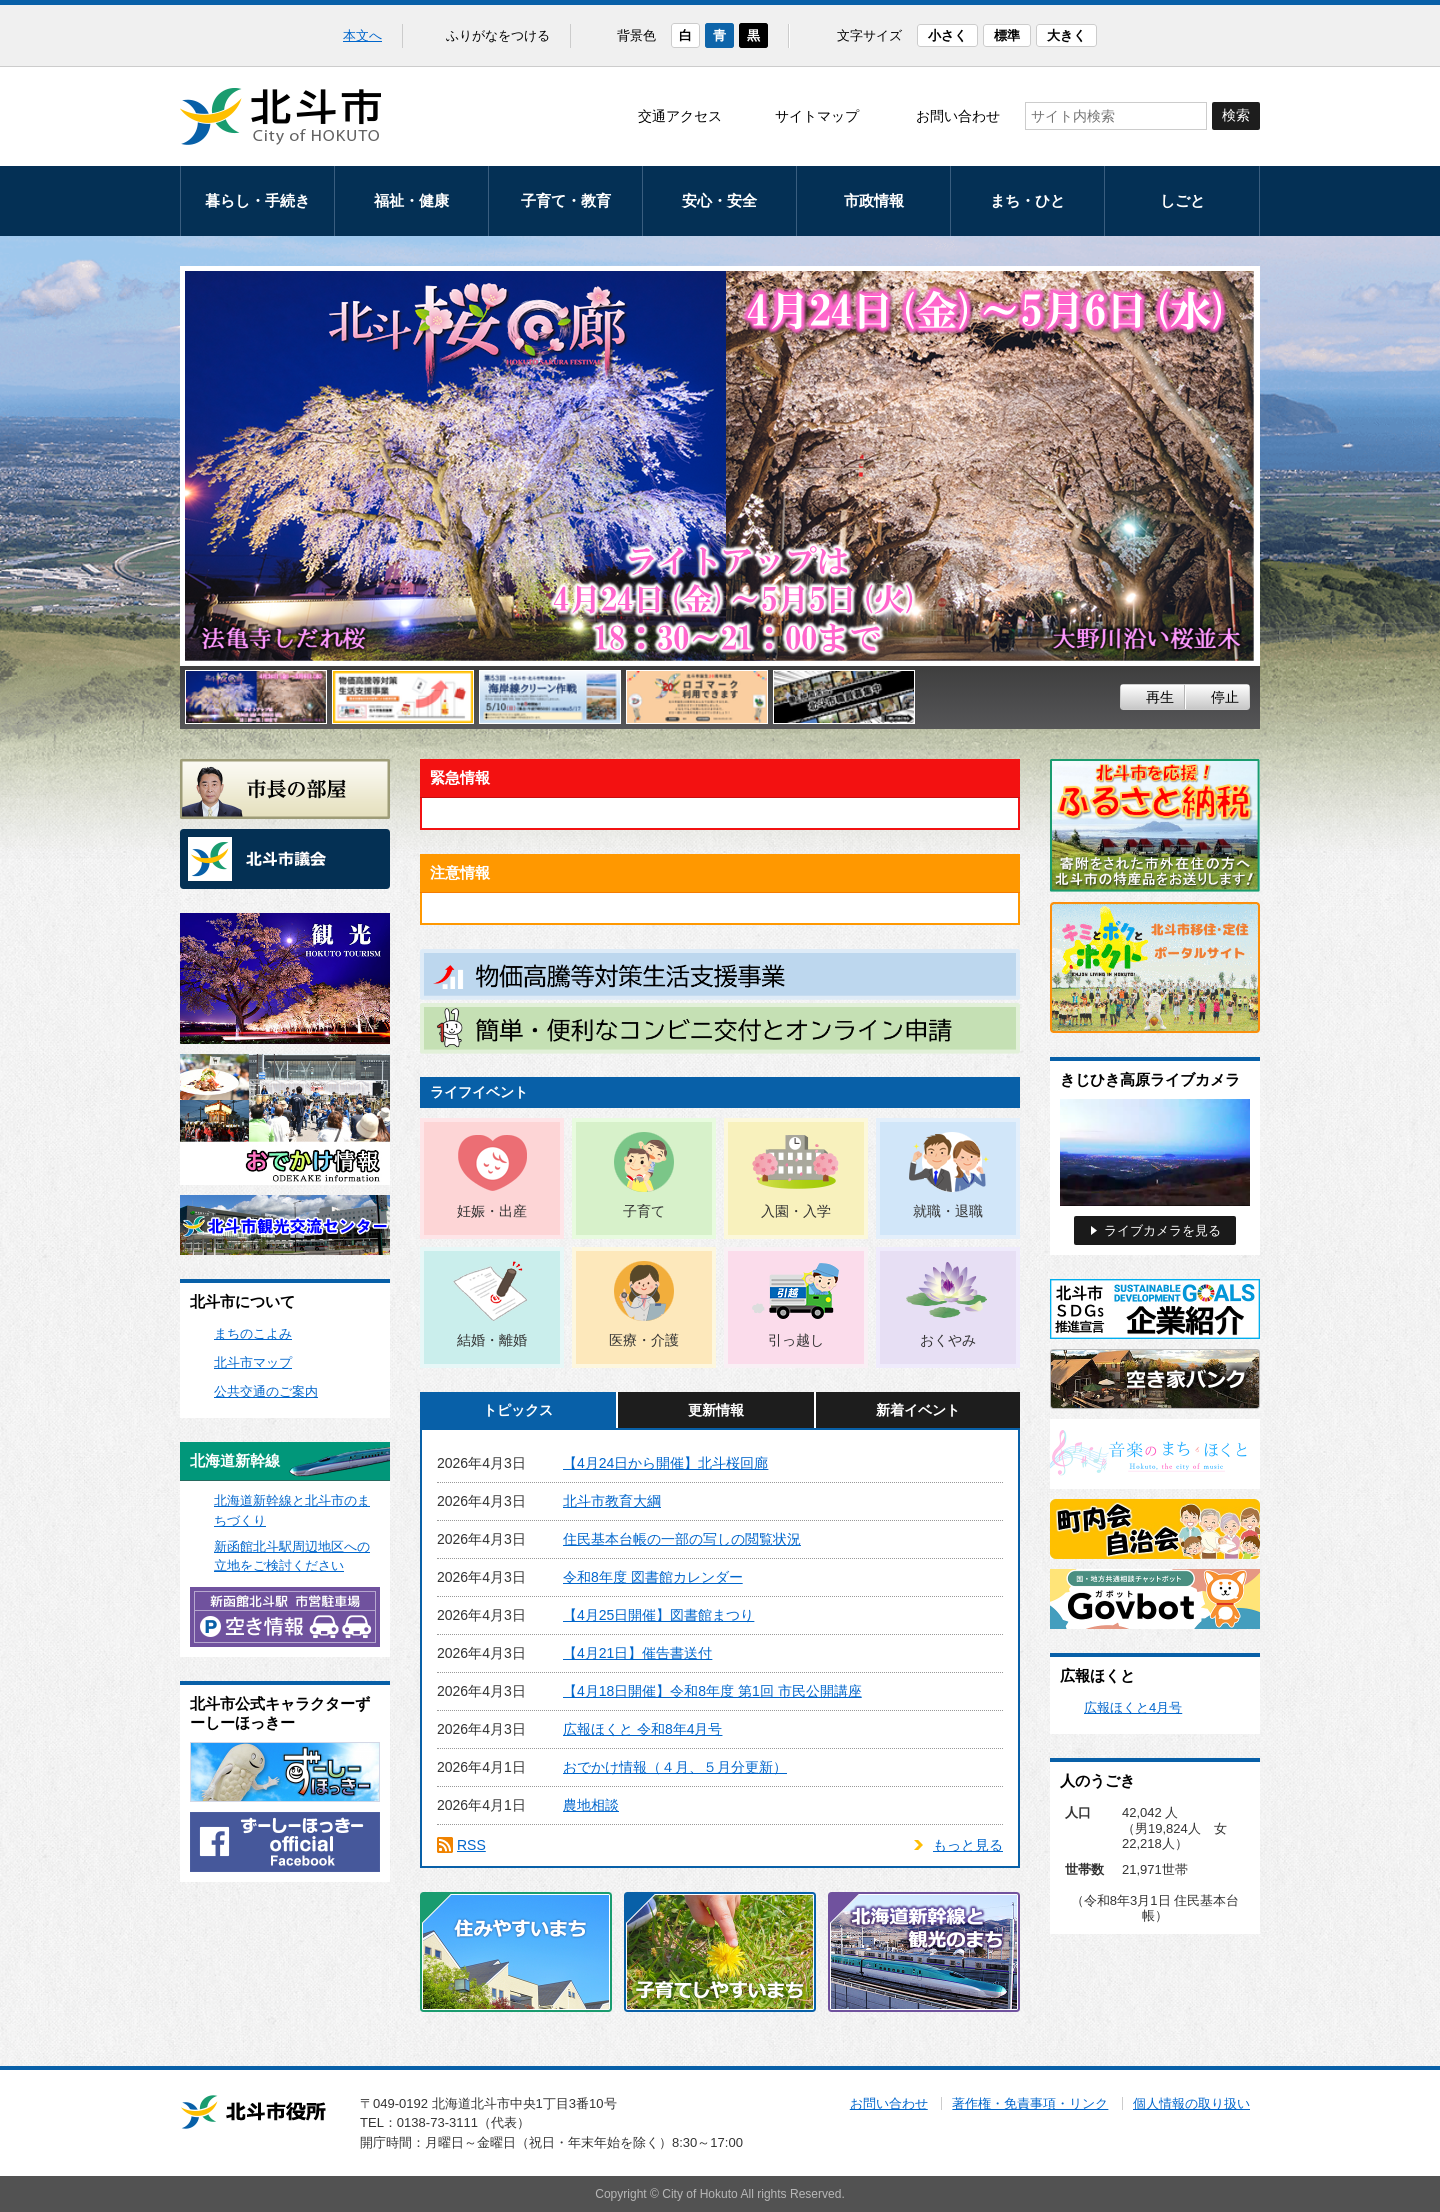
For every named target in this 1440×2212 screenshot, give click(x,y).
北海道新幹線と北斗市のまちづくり (292, 1510)
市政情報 (874, 200)
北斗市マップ (253, 1362)
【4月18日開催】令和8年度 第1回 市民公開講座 (712, 1691)
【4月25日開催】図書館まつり (658, 1615)
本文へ (362, 35)
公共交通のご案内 (266, 1391)
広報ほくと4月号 (1133, 1707)
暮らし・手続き (257, 200)
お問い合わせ (958, 116)
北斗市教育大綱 (612, 1501)
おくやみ (948, 1340)
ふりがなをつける (498, 35)
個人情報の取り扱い (1191, 2103)
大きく (1066, 35)
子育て (644, 1211)
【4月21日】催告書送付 (637, 1653)
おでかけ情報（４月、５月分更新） (675, 1767)
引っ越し (796, 1340)
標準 (1007, 35)
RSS (471, 1845)
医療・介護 (644, 1340)
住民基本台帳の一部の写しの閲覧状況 (682, 1539)
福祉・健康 (411, 200)
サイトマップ (817, 116)
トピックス (518, 1410)
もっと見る (968, 1845)
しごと (1182, 200)
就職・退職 (948, 1211)
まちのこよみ (253, 1333)
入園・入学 (796, 1211)
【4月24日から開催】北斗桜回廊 (665, 1463)
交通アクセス (680, 116)
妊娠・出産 (492, 1211)
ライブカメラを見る (1162, 1230)
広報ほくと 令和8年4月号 (642, 1729)
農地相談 (591, 1805)
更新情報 (716, 1410)
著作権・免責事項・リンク (1030, 2103)
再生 (1160, 697)
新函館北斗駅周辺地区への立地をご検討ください (292, 1556)
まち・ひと (1027, 200)
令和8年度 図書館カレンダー (653, 1577)
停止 (1225, 697)
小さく (947, 35)
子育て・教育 (566, 200)
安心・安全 (719, 200)
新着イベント (918, 1410)
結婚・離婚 (492, 1340)
